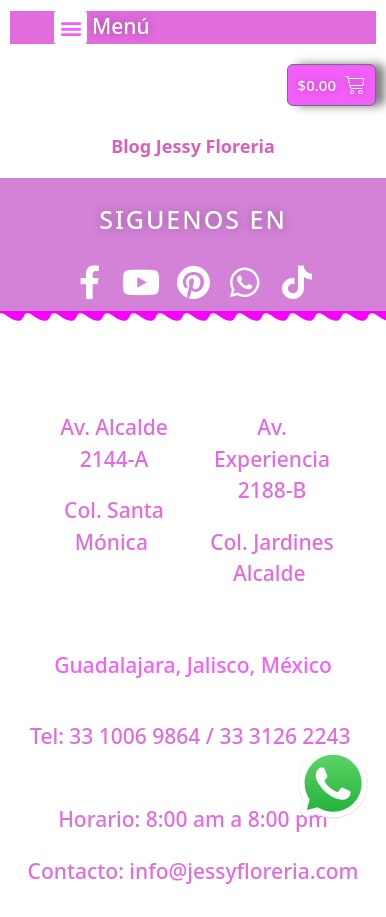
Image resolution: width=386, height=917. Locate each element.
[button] (70, 27)
